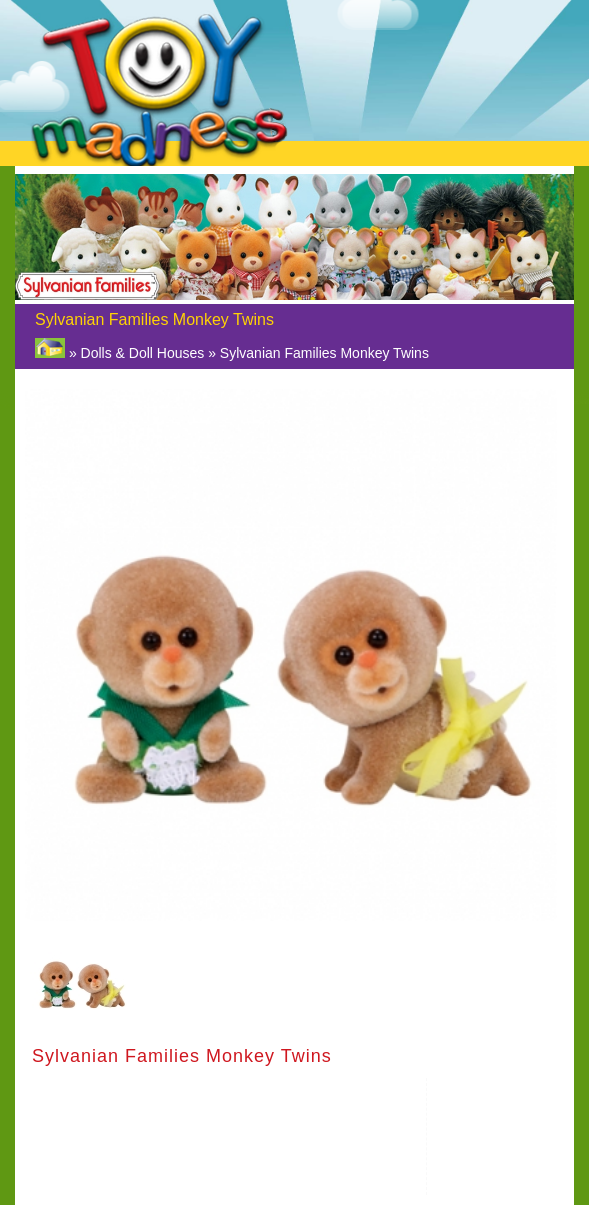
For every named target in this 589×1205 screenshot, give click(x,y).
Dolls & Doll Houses (143, 353)
